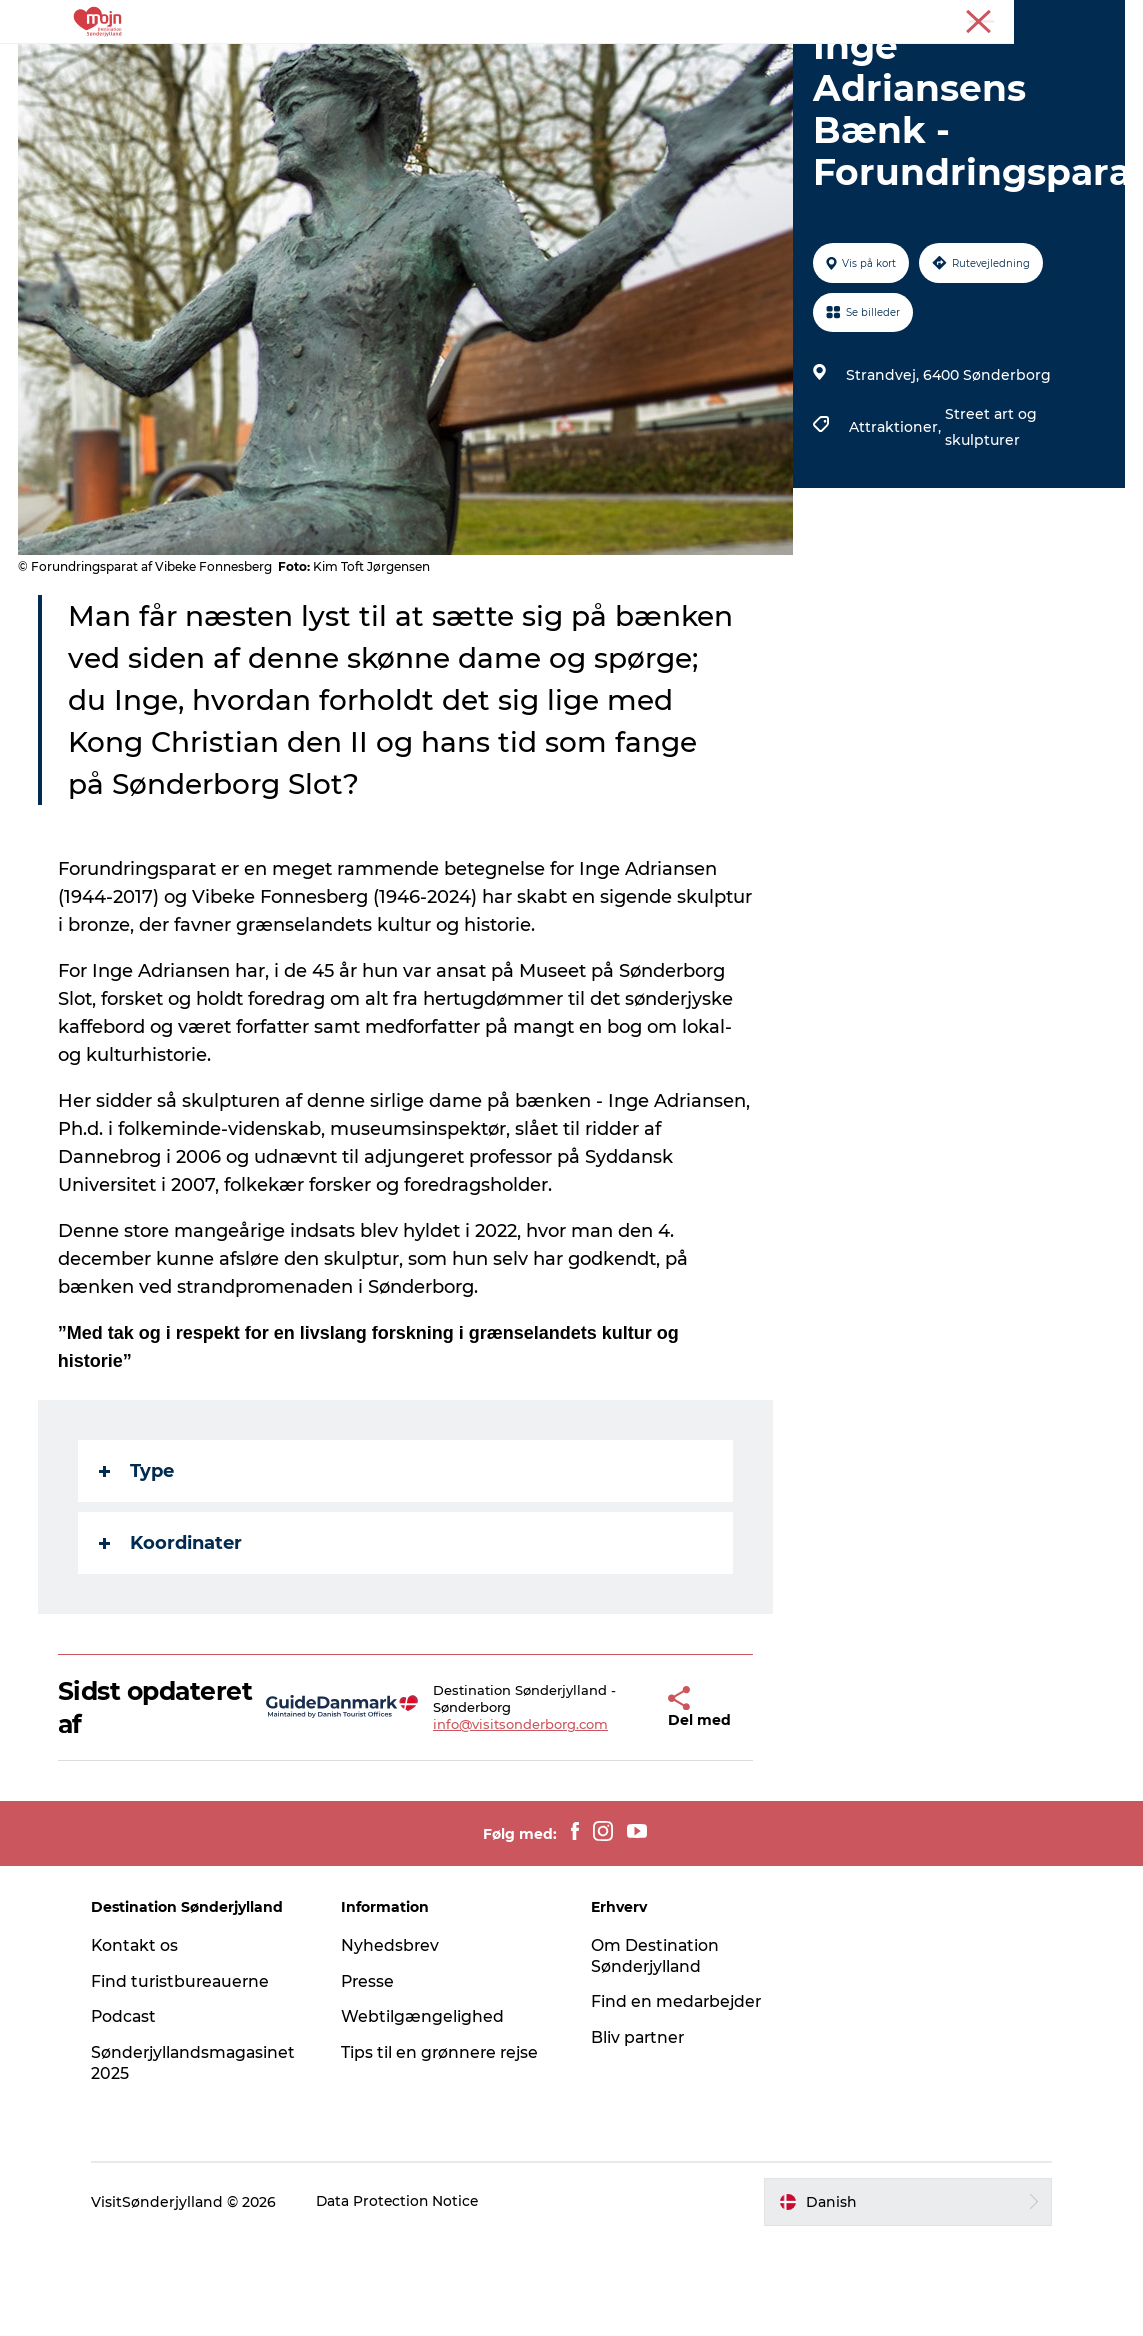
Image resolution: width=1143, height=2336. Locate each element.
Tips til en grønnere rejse (446, 2147)
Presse (1103, 19)
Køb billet (663, 64)
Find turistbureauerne (191, 2076)
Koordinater (172, 1638)
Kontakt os (144, 2040)
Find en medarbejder (679, 2096)
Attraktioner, (896, 522)
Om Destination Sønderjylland (656, 2051)
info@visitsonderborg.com (492, 1819)
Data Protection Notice (408, 2297)
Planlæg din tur (787, 64)
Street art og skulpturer (990, 522)
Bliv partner (640, 2132)
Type (138, 1566)
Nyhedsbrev (395, 2040)
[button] (615, 1803)
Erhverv (1041, 19)
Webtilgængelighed (427, 2111)
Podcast (133, 2111)
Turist (981, 19)
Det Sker (565, 64)
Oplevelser (338, 64)
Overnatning (455, 64)
